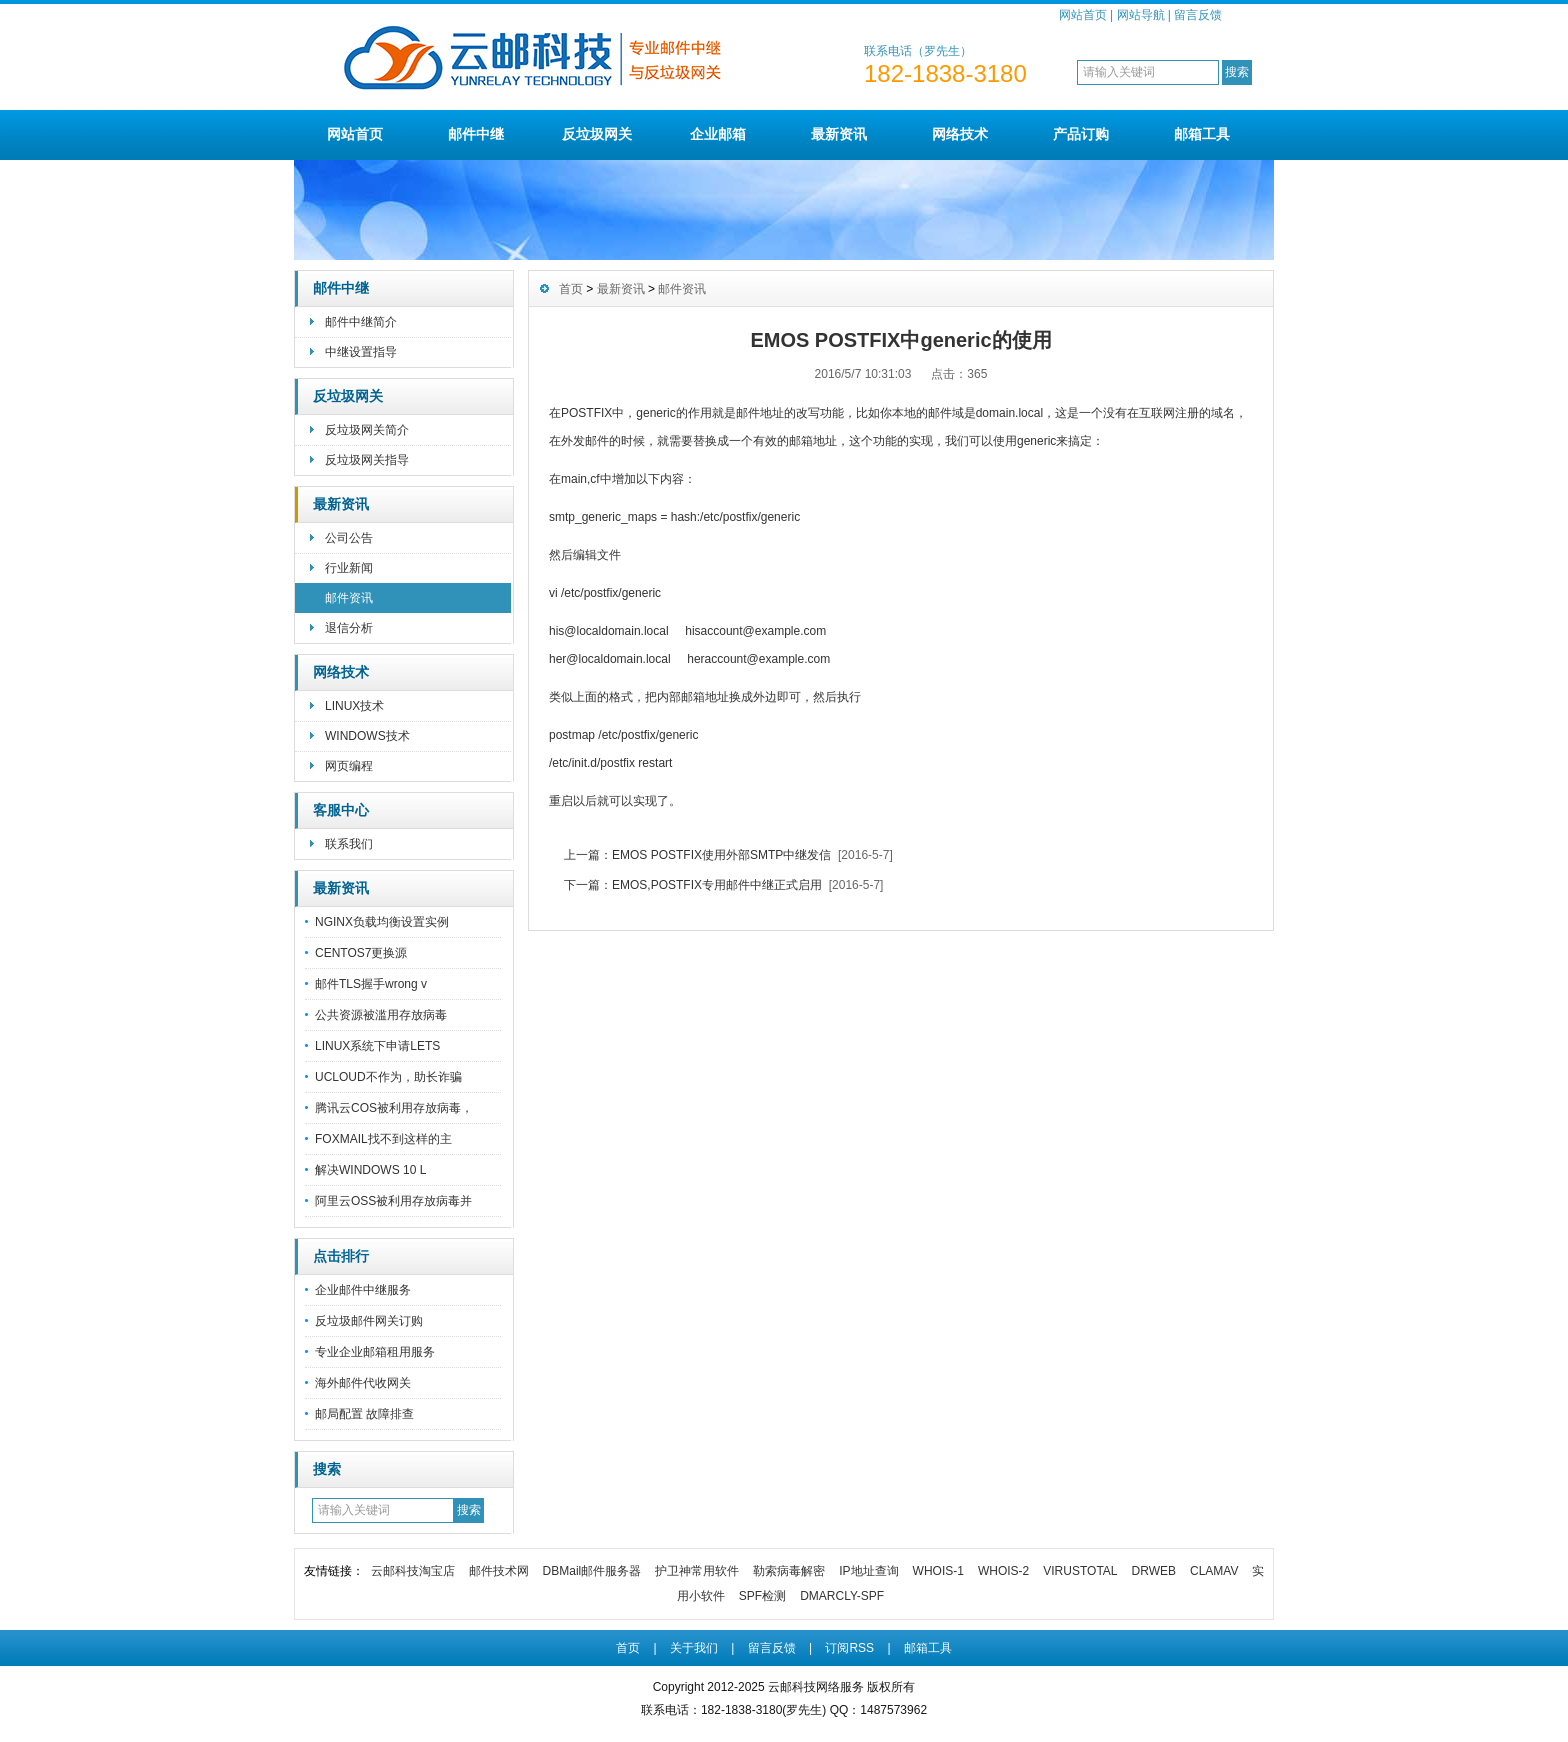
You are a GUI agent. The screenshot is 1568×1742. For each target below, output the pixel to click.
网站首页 (1083, 15)
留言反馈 (1198, 15)
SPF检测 (762, 1596)
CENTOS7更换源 (361, 953)
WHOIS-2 (1003, 1571)
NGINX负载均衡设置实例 (382, 922)
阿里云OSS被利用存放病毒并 (393, 1201)
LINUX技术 (354, 706)
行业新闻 (349, 568)
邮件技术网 (499, 1571)
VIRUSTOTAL (1080, 1571)
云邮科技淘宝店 (413, 1571)
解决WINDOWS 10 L (370, 1170)
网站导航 (1141, 15)
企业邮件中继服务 (363, 1290)
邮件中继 (476, 134)
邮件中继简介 (361, 322)
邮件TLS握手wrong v (371, 984)
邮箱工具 (1202, 134)
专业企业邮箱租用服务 (375, 1352)
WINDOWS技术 (367, 736)
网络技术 (960, 134)
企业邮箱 (718, 134)
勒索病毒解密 (789, 1571)
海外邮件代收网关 (363, 1383)
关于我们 (694, 1648)
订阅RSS (849, 1648)
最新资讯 (839, 134)
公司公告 (349, 538)
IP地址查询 (868, 1571)
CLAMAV (1214, 1571)
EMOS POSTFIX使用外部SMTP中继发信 (721, 855)
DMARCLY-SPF (842, 1596)
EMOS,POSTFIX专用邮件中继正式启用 (717, 885)
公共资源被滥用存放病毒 (381, 1015)
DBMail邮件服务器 (592, 1571)
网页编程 (349, 766)
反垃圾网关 (597, 134)
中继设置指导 (361, 352)
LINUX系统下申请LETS (377, 1046)
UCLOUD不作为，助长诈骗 (388, 1077)
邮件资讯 (349, 598)
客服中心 (341, 810)
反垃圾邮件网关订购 (369, 1321)
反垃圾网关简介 (367, 430)
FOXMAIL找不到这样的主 (383, 1139)
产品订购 (1081, 134)
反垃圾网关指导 (367, 460)
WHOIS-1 (938, 1571)
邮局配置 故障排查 (364, 1414)
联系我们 (349, 844)
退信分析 (349, 628)
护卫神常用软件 (697, 1571)
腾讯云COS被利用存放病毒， (394, 1108)
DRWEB (1154, 1571)
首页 (571, 289)
